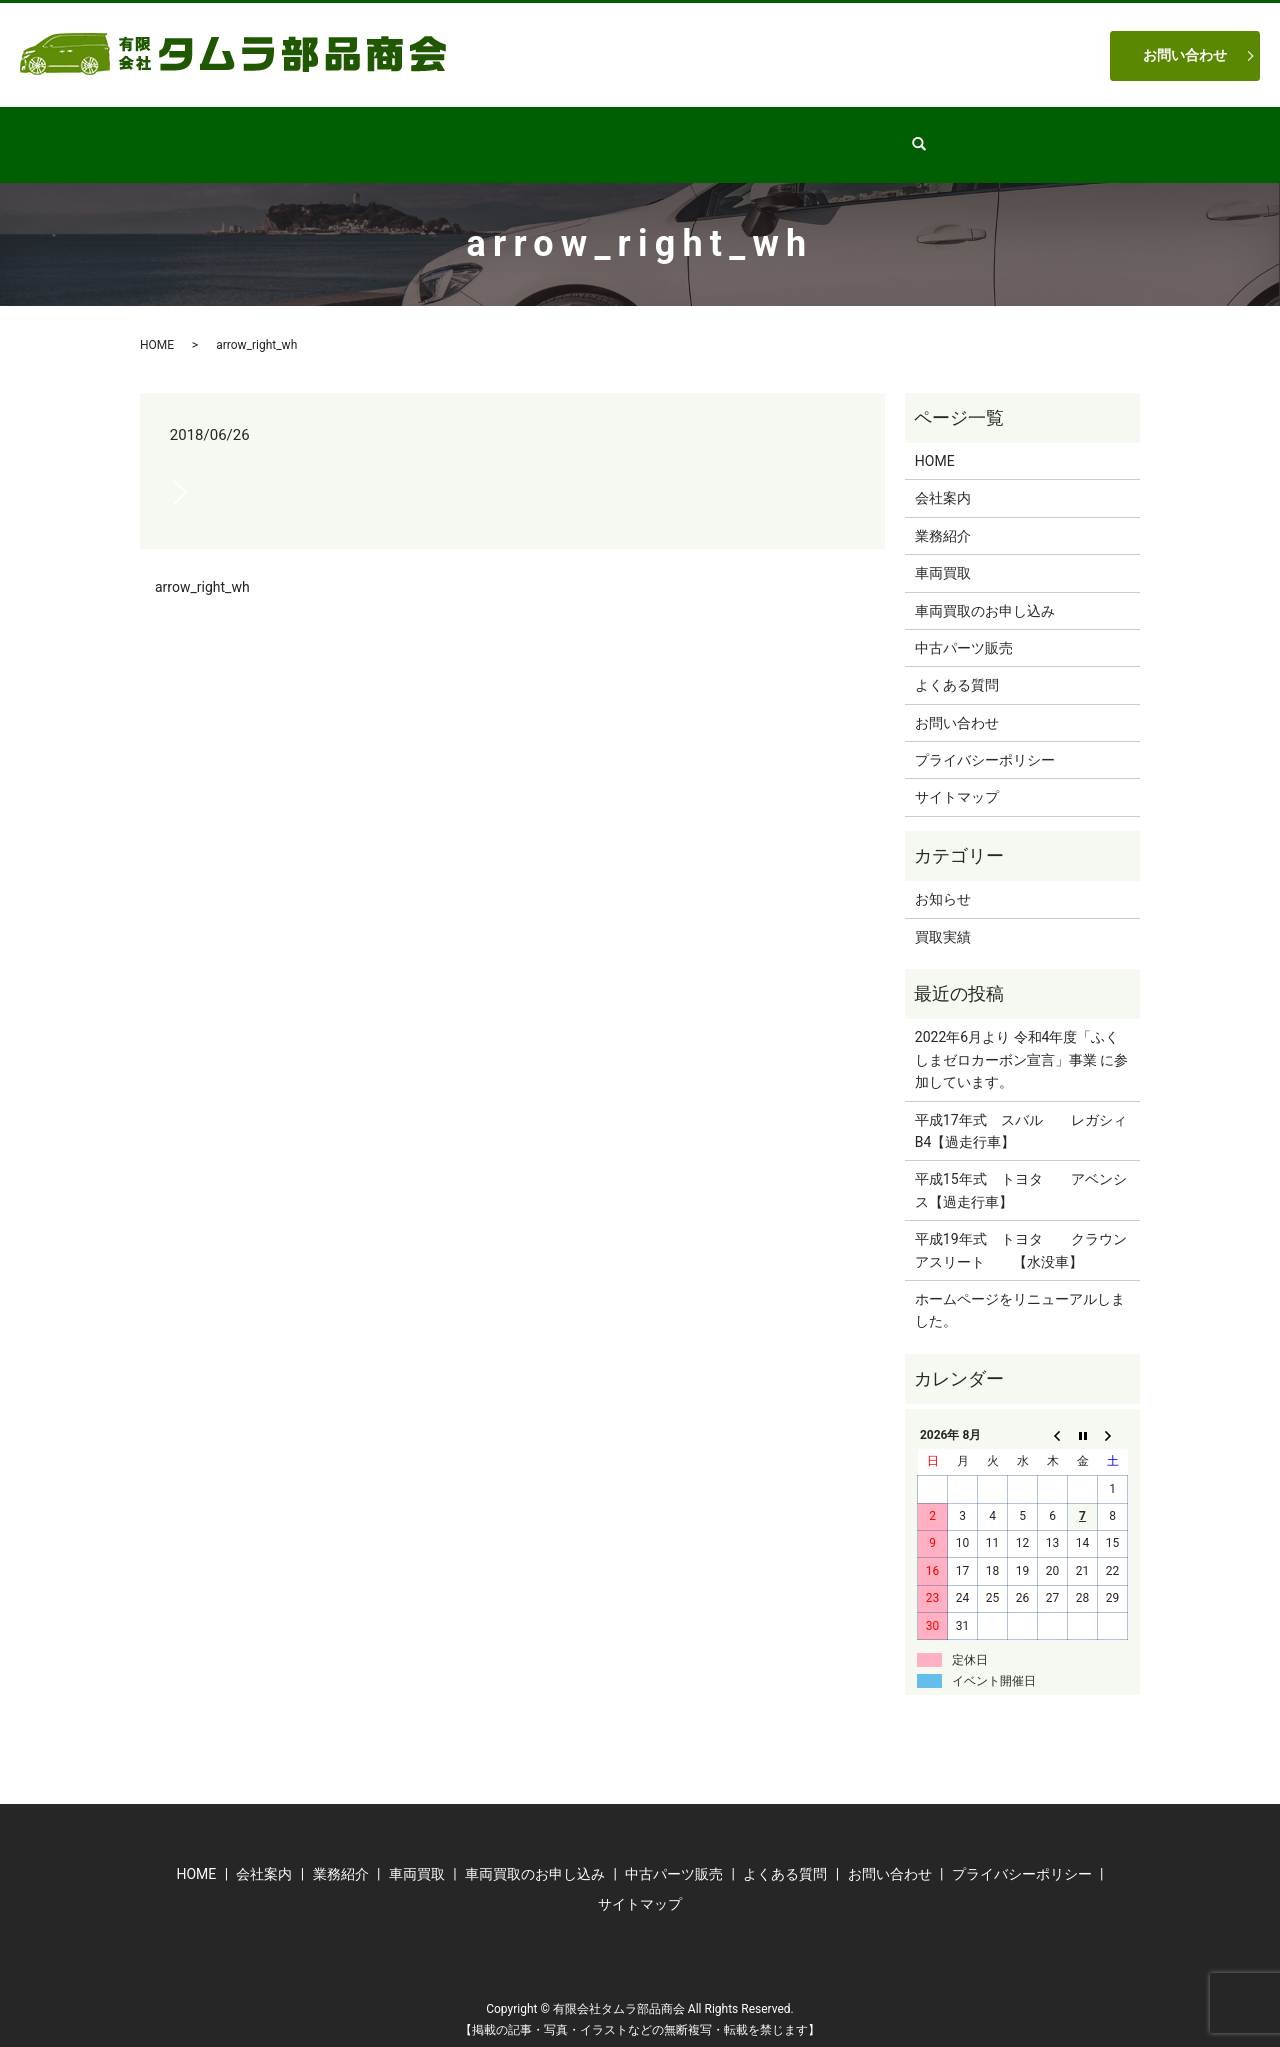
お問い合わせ (1185, 55)
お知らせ (943, 880)
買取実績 (943, 918)
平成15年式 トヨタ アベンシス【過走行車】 (1021, 1171)
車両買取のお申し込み (985, 592)
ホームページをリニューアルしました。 (1020, 1291)
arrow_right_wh (202, 568)
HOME (339, 134)
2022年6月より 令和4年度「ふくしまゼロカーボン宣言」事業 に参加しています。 (1021, 1040)
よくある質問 (877, 134)
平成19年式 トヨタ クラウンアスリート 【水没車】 (1021, 1231)
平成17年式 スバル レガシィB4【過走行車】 (1021, 1112)
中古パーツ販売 (646, 134)
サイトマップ (957, 778)
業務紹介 (527, 134)
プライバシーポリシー (985, 741)
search (971, 135)
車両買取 (765, 134)
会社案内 (429, 134)
